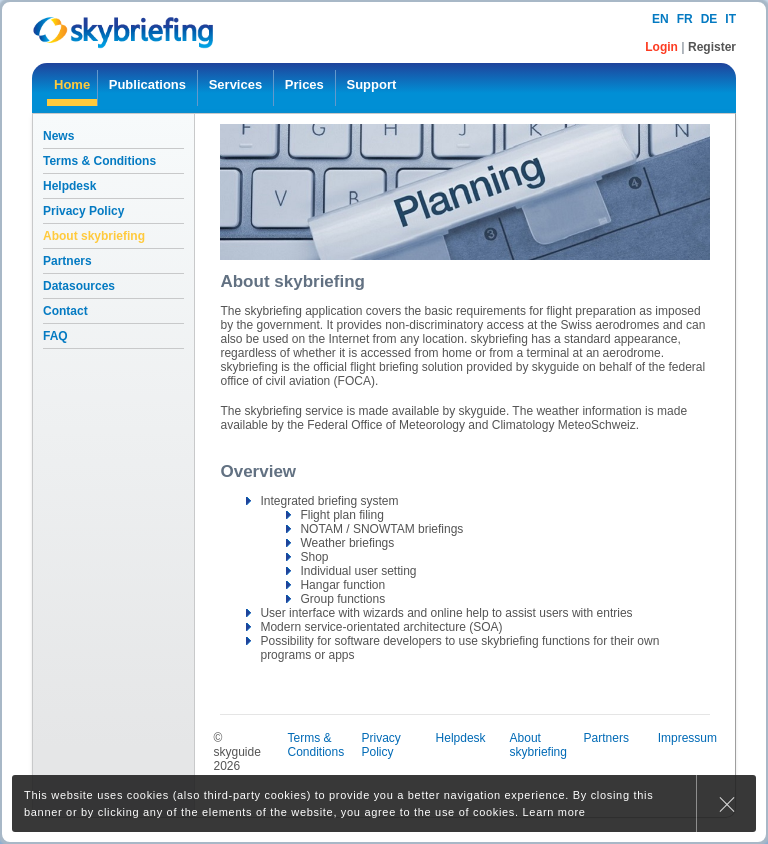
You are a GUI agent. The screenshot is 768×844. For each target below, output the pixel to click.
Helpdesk (69, 186)
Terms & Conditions (99, 161)
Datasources (79, 286)
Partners (67, 261)
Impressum (687, 738)
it (730, 19)
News (58, 136)
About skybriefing (94, 236)
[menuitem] (72, 88)
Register (712, 47)
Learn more (554, 812)
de (709, 19)
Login (663, 47)
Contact (65, 311)
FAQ (55, 336)
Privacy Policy (83, 211)
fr (685, 19)
